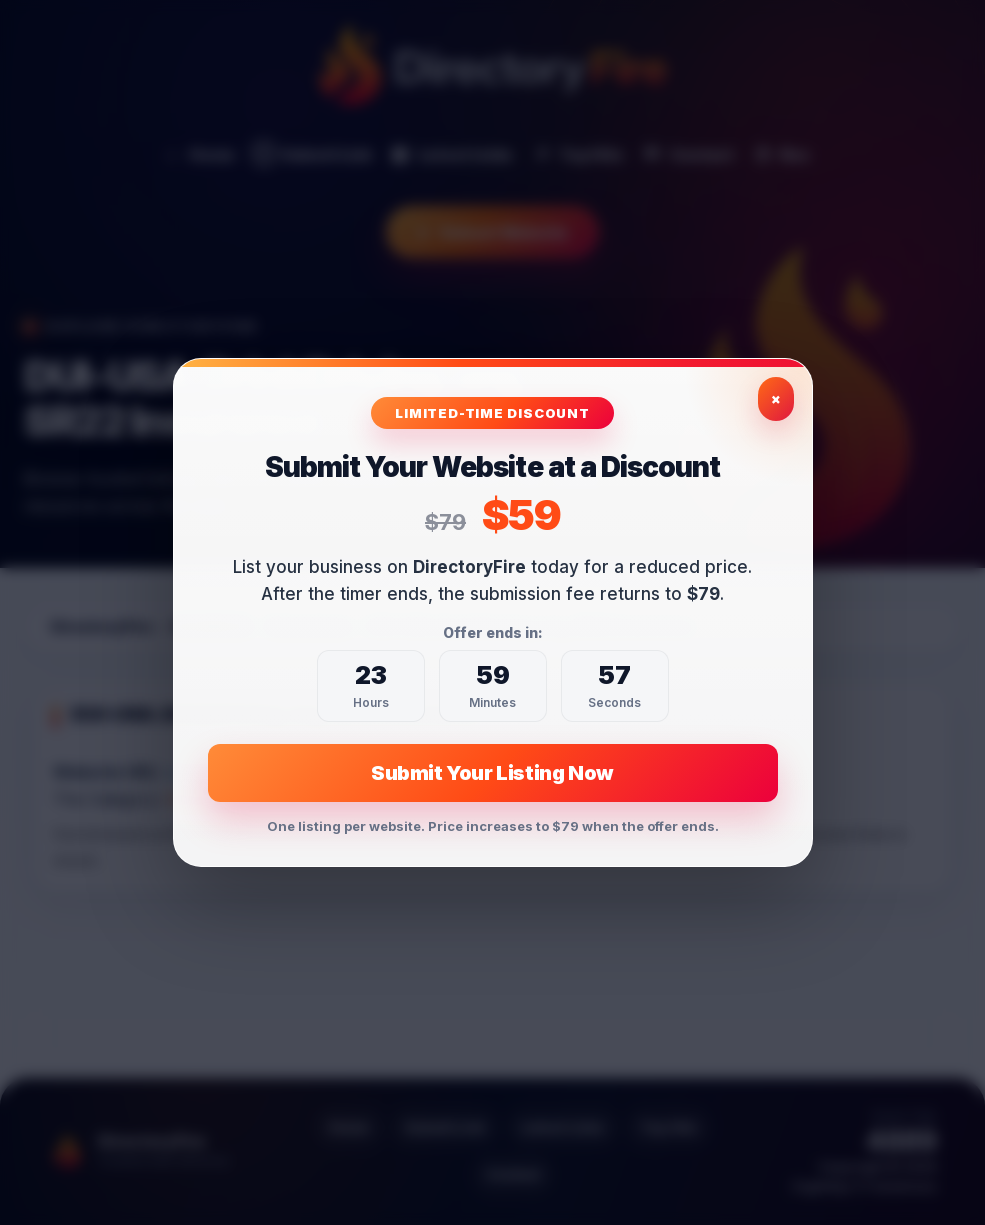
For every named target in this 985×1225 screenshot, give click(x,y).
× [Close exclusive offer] (776, 398)
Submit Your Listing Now (492, 773)
